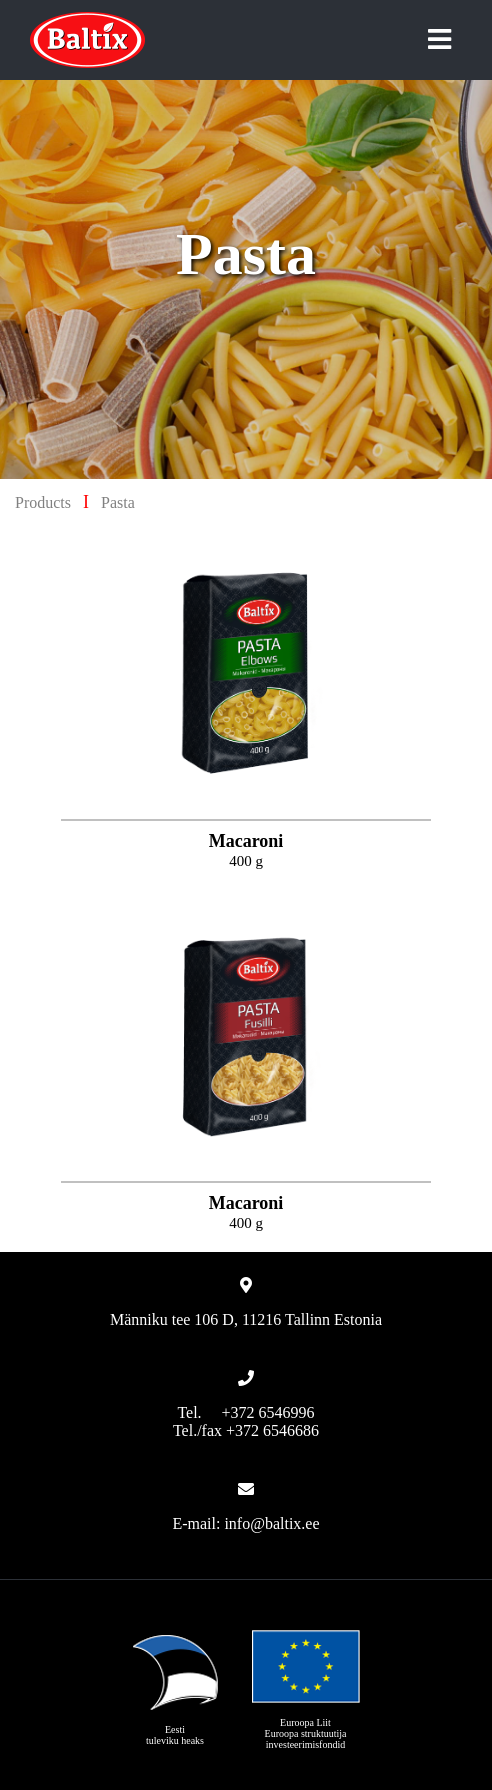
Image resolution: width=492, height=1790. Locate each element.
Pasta (118, 502)
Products (43, 502)
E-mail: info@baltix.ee (245, 1523)
